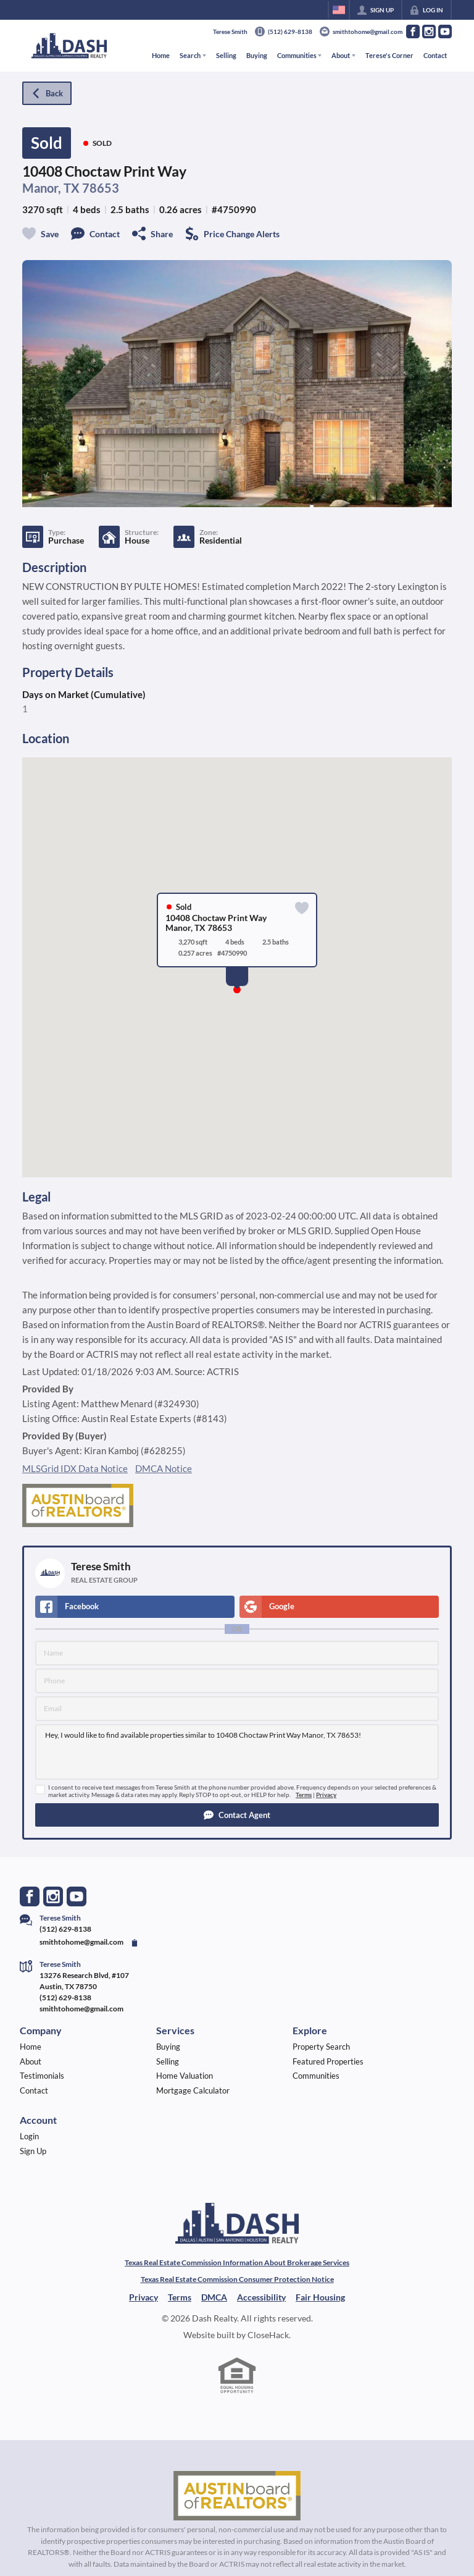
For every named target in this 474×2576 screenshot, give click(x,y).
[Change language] (338, 10)
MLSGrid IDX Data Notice (75, 1468)
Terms (304, 1794)
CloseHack (268, 2335)
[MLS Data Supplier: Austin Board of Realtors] (236, 2496)
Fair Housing (320, 2297)
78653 (100, 187)
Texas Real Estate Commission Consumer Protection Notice (237, 2279)
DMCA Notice (163, 1468)
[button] (237, 1815)
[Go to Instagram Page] (429, 31)
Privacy (326, 1794)
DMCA (214, 2297)
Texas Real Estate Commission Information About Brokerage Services (237, 2262)
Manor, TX (51, 187)
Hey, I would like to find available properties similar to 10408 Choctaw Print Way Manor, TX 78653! (237, 1752)
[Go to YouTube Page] (445, 31)
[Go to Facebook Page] (413, 31)
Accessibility (261, 2297)
